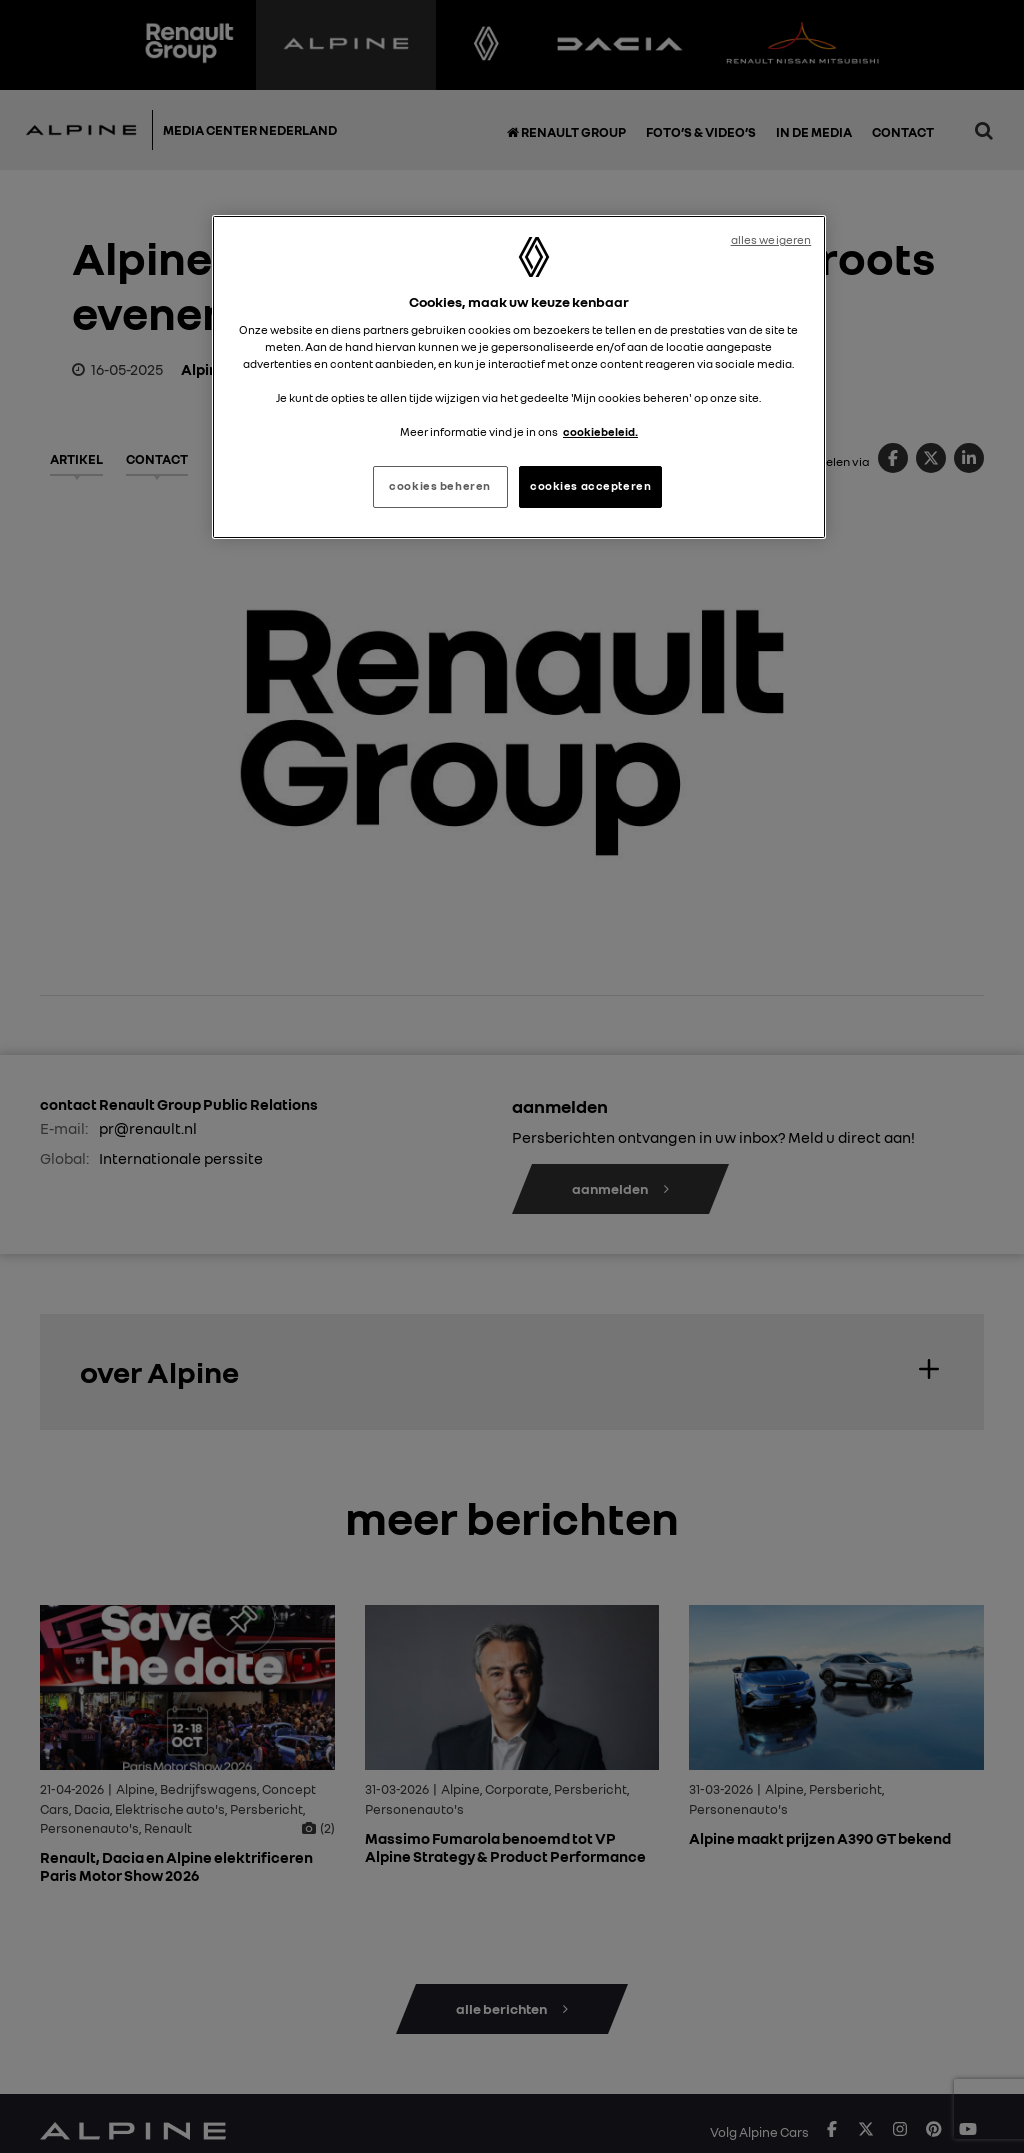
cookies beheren (440, 486)
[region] (519, 377)
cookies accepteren (590, 486)
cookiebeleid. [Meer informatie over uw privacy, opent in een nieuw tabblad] (600, 432)
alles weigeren (771, 240)
